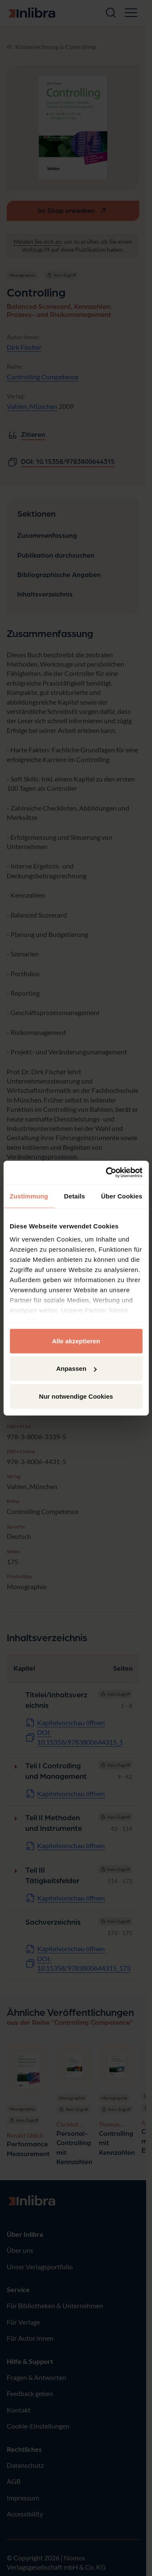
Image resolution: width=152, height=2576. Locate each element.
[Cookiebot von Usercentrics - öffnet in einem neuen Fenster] (107, 1172)
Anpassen (76, 1368)
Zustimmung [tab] (29, 1195)
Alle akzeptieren (76, 1340)
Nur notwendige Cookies (76, 1396)
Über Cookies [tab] (121, 1195)
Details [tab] (74, 1195)
